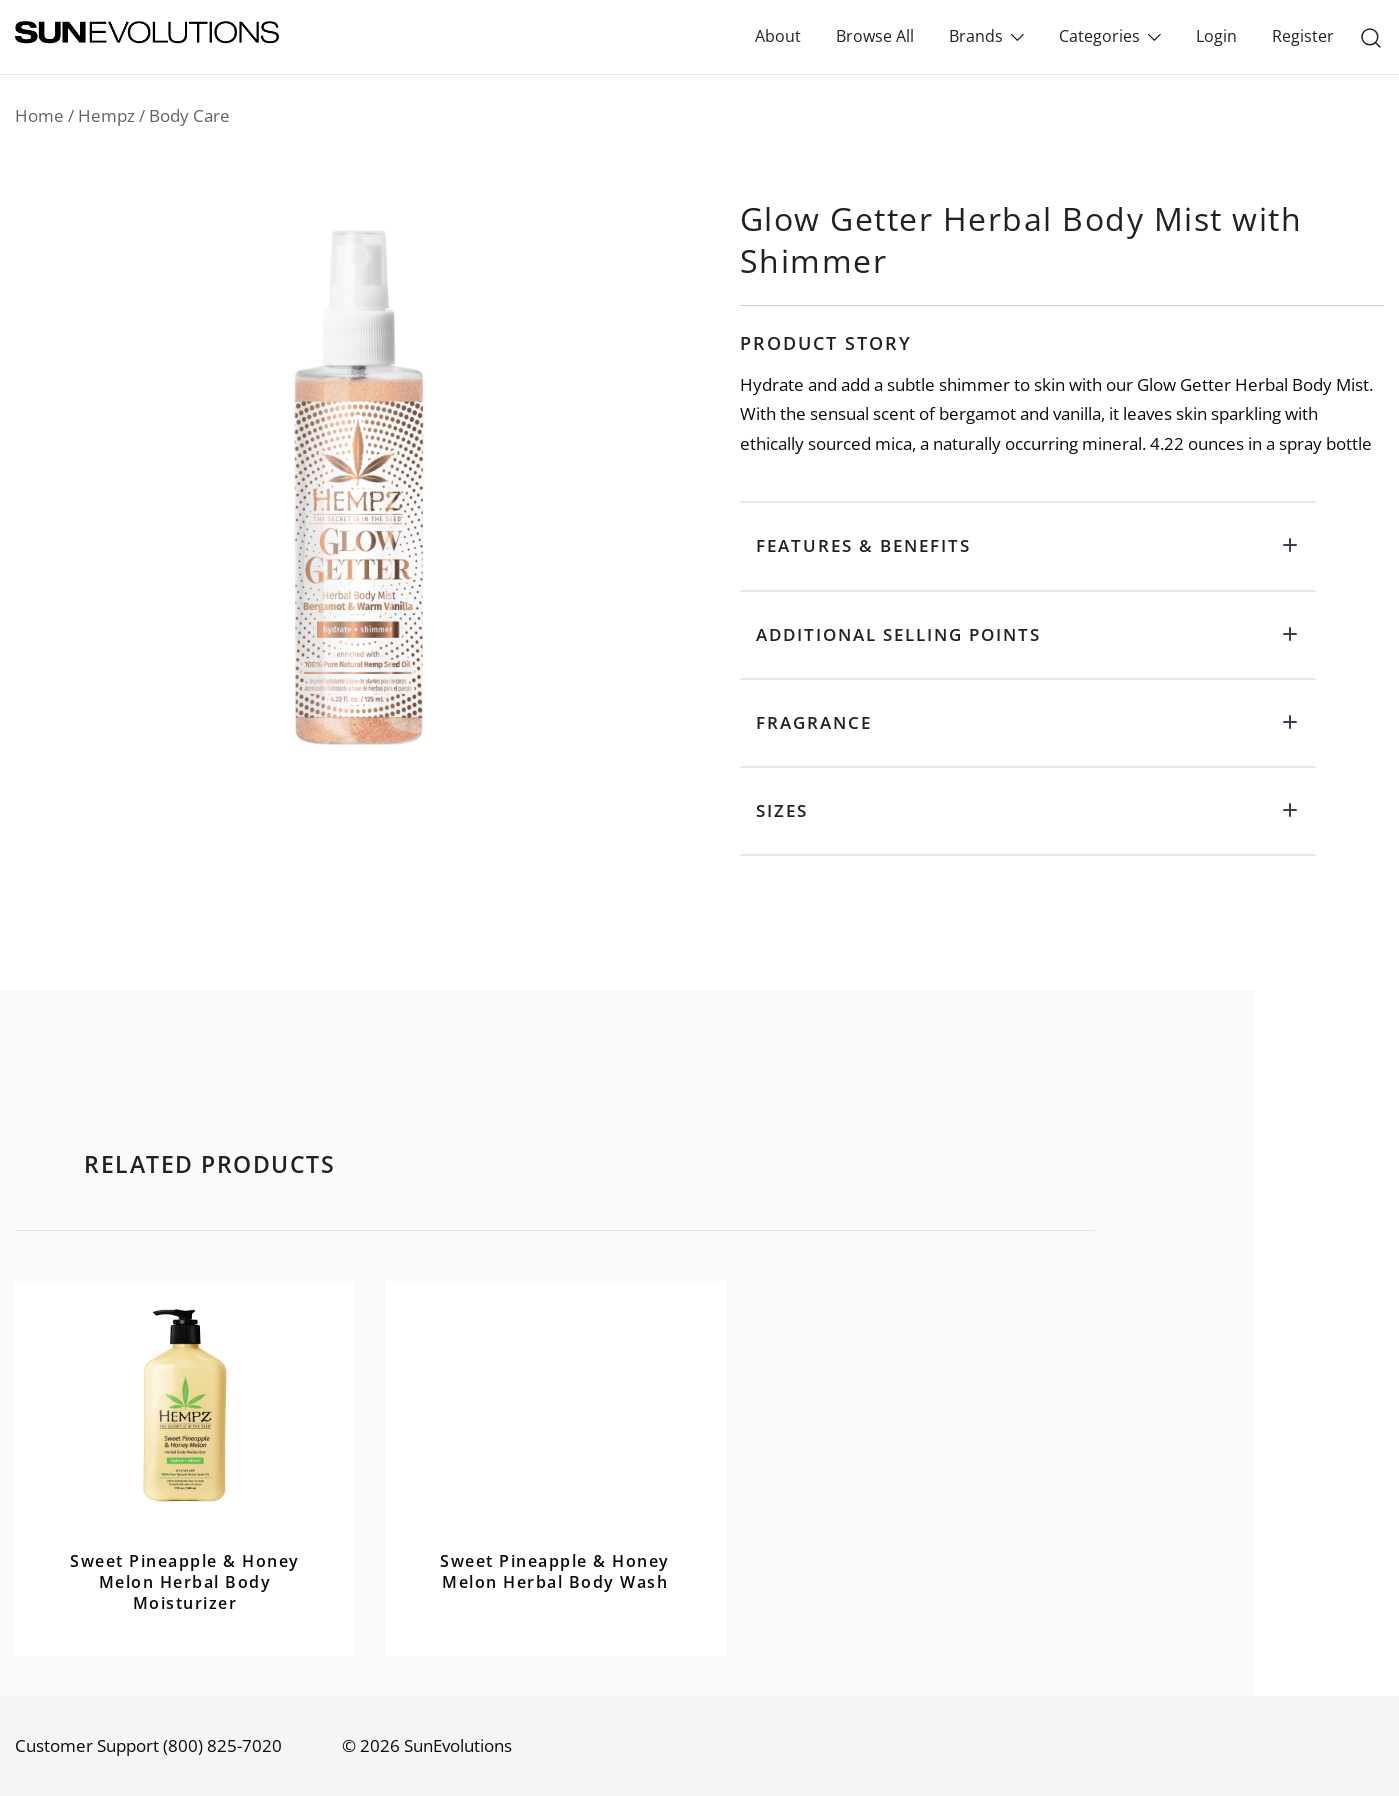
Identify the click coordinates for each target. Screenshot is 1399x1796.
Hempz (106, 115)
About (778, 36)
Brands (976, 36)
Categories (1099, 36)
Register (1303, 36)
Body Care (189, 115)
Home (39, 115)
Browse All (875, 36)
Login (1216, 36)
